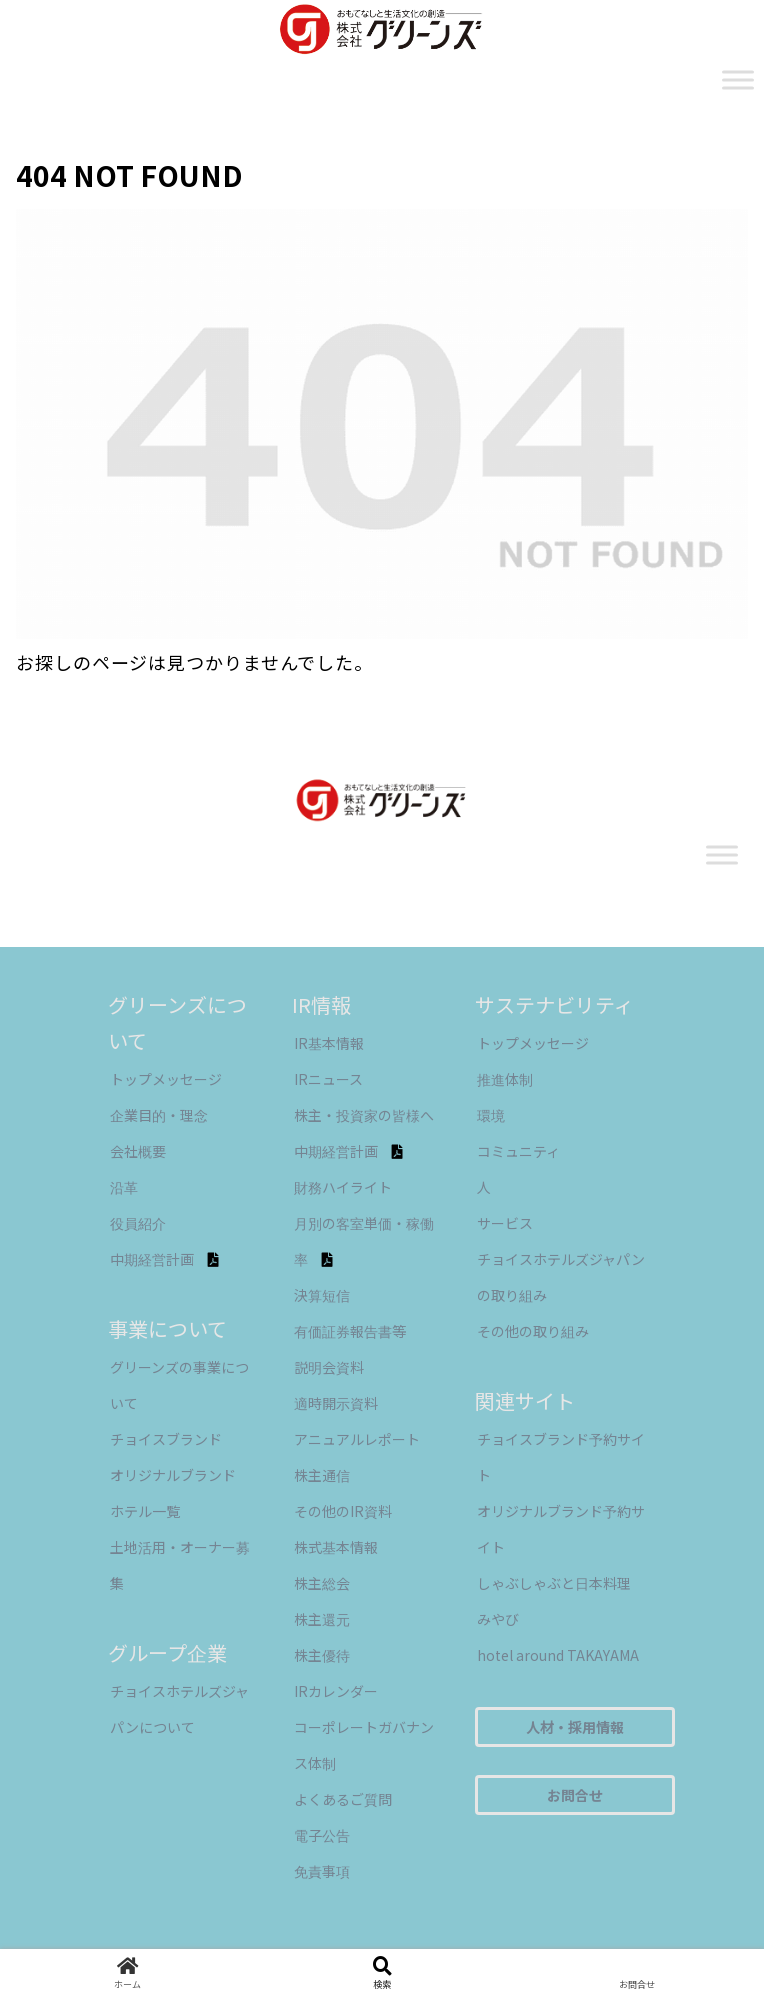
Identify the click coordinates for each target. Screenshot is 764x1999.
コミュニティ (518, 1151)
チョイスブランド (166, 1439)
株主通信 (322, 1475)
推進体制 (505, 1079)
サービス (505, 1223)
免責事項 (322, 1871)
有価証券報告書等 (350, 1331)
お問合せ (575, 1795)
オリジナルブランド (173, 1475)
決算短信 (322, 1295)
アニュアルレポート (357, 1439)
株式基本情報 (336, 1547)
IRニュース (328, 1079)
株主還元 (322, 1619)
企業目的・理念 (159, 1115)
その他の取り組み (533, 1331)
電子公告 (322, 1835)
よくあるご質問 (343, 1799)
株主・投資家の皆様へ (364, 1115)
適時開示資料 (336, 1403)
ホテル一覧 (145, 1511)
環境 (491, 1115)
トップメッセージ (166, 1079)
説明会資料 (329, 1367)
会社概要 (138, 1151)
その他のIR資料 (343, 1511)
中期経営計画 (164, 1259)
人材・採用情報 (575, 1727)
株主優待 (322, 1655)
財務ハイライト (343, 1187)
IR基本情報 (329, 1043)
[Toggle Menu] (738, 79)
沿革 (124, 1187)
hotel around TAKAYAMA (558, 1655)
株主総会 (322, 1583)
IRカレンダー (336, 1691)
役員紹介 (138, 1223)
